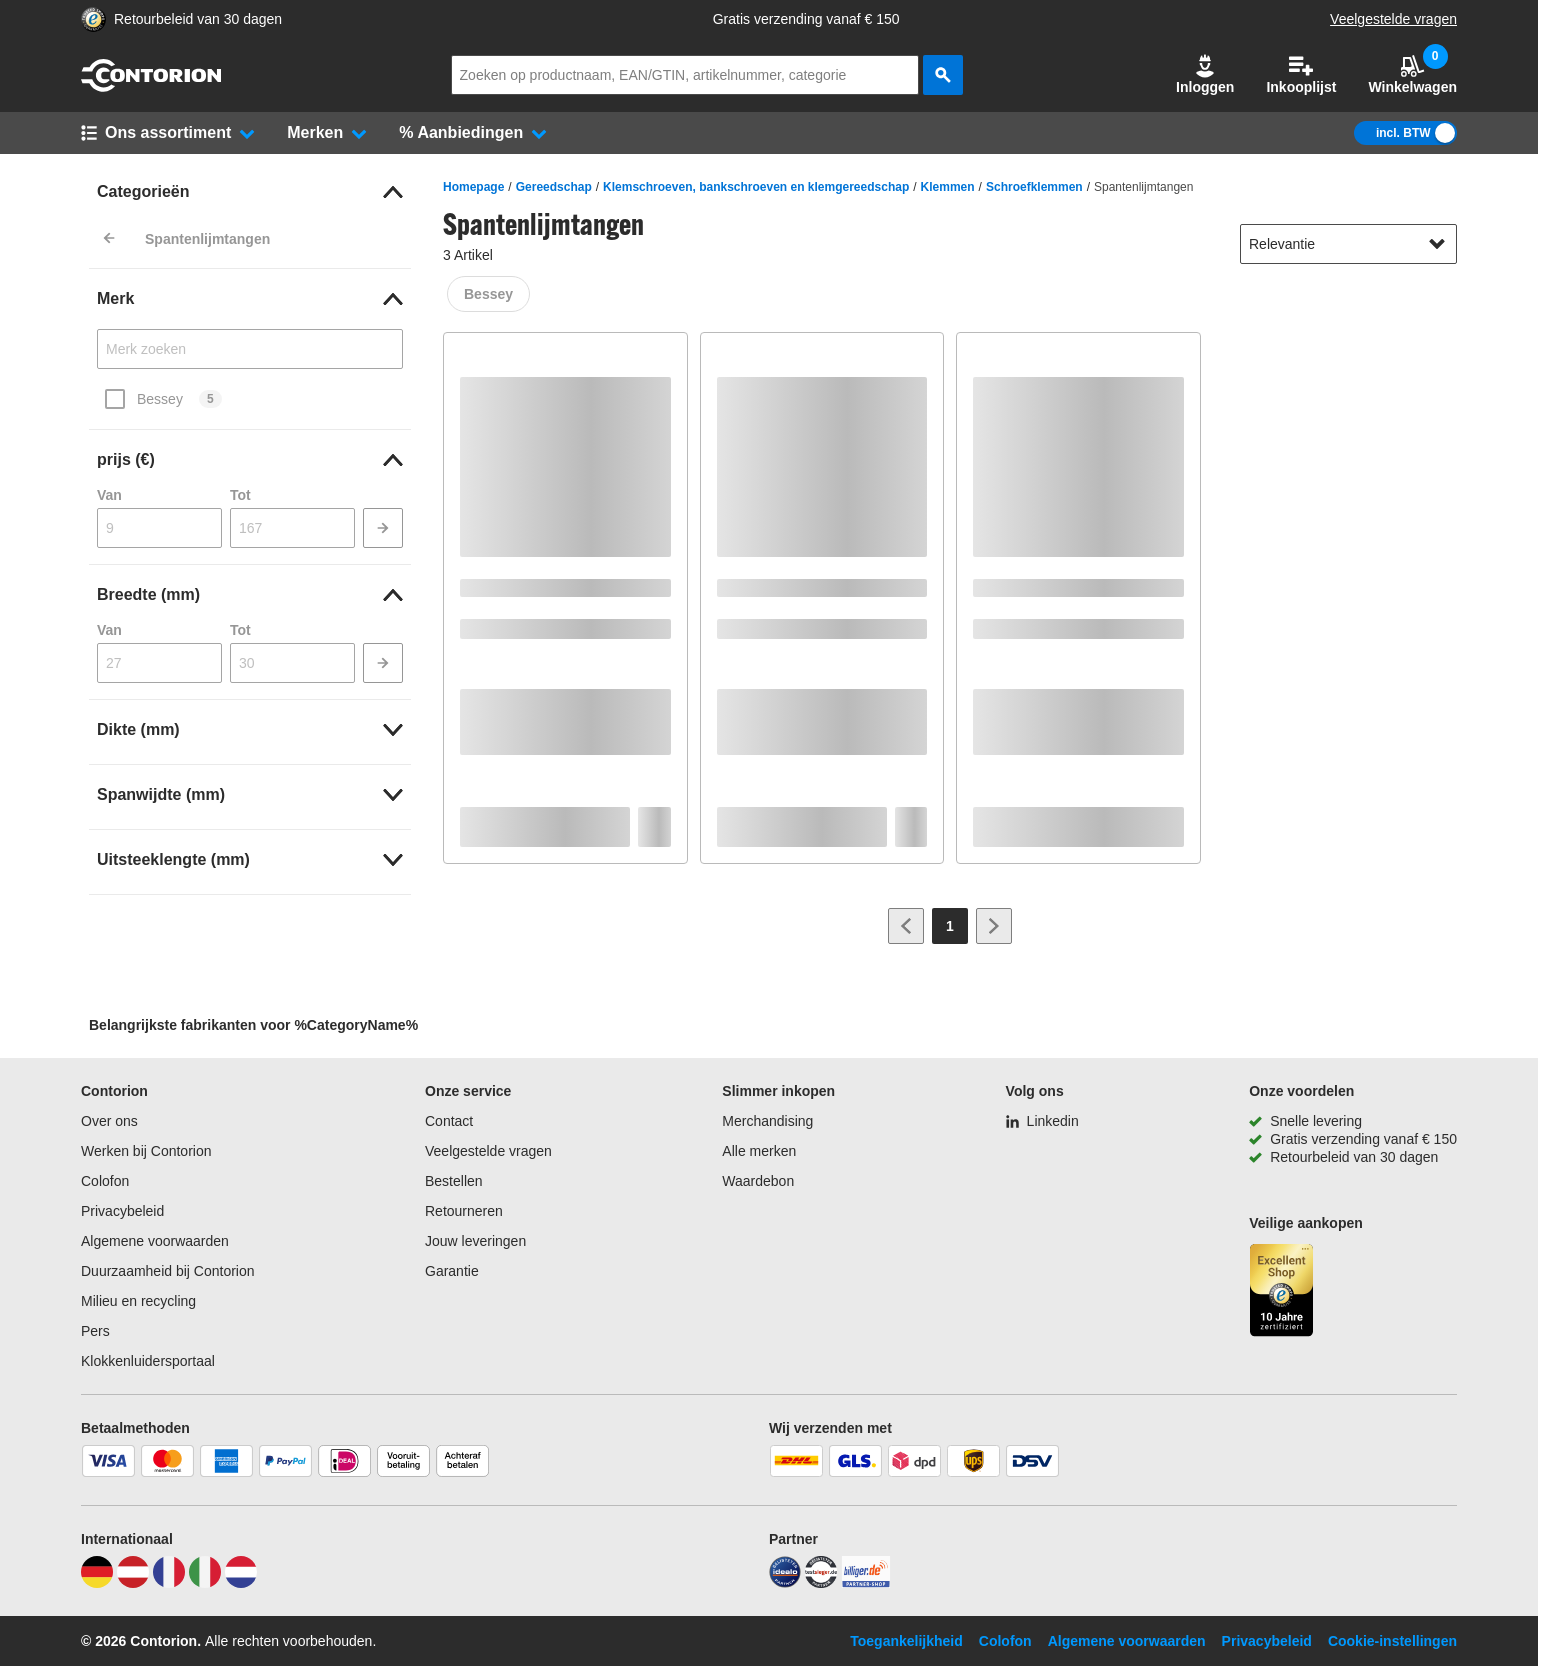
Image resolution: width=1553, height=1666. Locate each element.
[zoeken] (943, 75)
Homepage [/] (473, 187)
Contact (449, 1121)
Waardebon (758, 1181)
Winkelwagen (1412, 74)
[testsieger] (821, 1583)
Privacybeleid (122, 1211)
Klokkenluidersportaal (148, 1361)
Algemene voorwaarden (155, 1241)
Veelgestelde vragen (1393, 19)
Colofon (105, 1181)
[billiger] (866, 1583)
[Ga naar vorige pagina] (906, 926)
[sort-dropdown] (1348, 244)
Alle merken (759, 1151)
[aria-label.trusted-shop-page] (93, 19)
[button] (1205, 75)
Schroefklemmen (1034, 187)
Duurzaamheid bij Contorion (168, 1271)
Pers (95, 1331)
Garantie (452, 1271)
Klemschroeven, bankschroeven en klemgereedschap (756, 187)
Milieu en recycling (138, 1301)
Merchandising (767, 1121)
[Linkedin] (1042, 1121)
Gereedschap (554, 187)
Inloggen (1205, 74)
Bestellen (454, 1181)
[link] (250, 192)
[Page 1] (950, 926)
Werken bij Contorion (146, 1151)
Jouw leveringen (475, 1241)
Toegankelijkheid (906, 1641)
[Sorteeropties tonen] (1437, 244)
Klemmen (948, 187)
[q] (685, 75)
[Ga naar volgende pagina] (994, 926)
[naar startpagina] (151, 87)
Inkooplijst (1301, 74)
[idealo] (785, 1583)
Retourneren (464, 1211)
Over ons (109, 1121)
